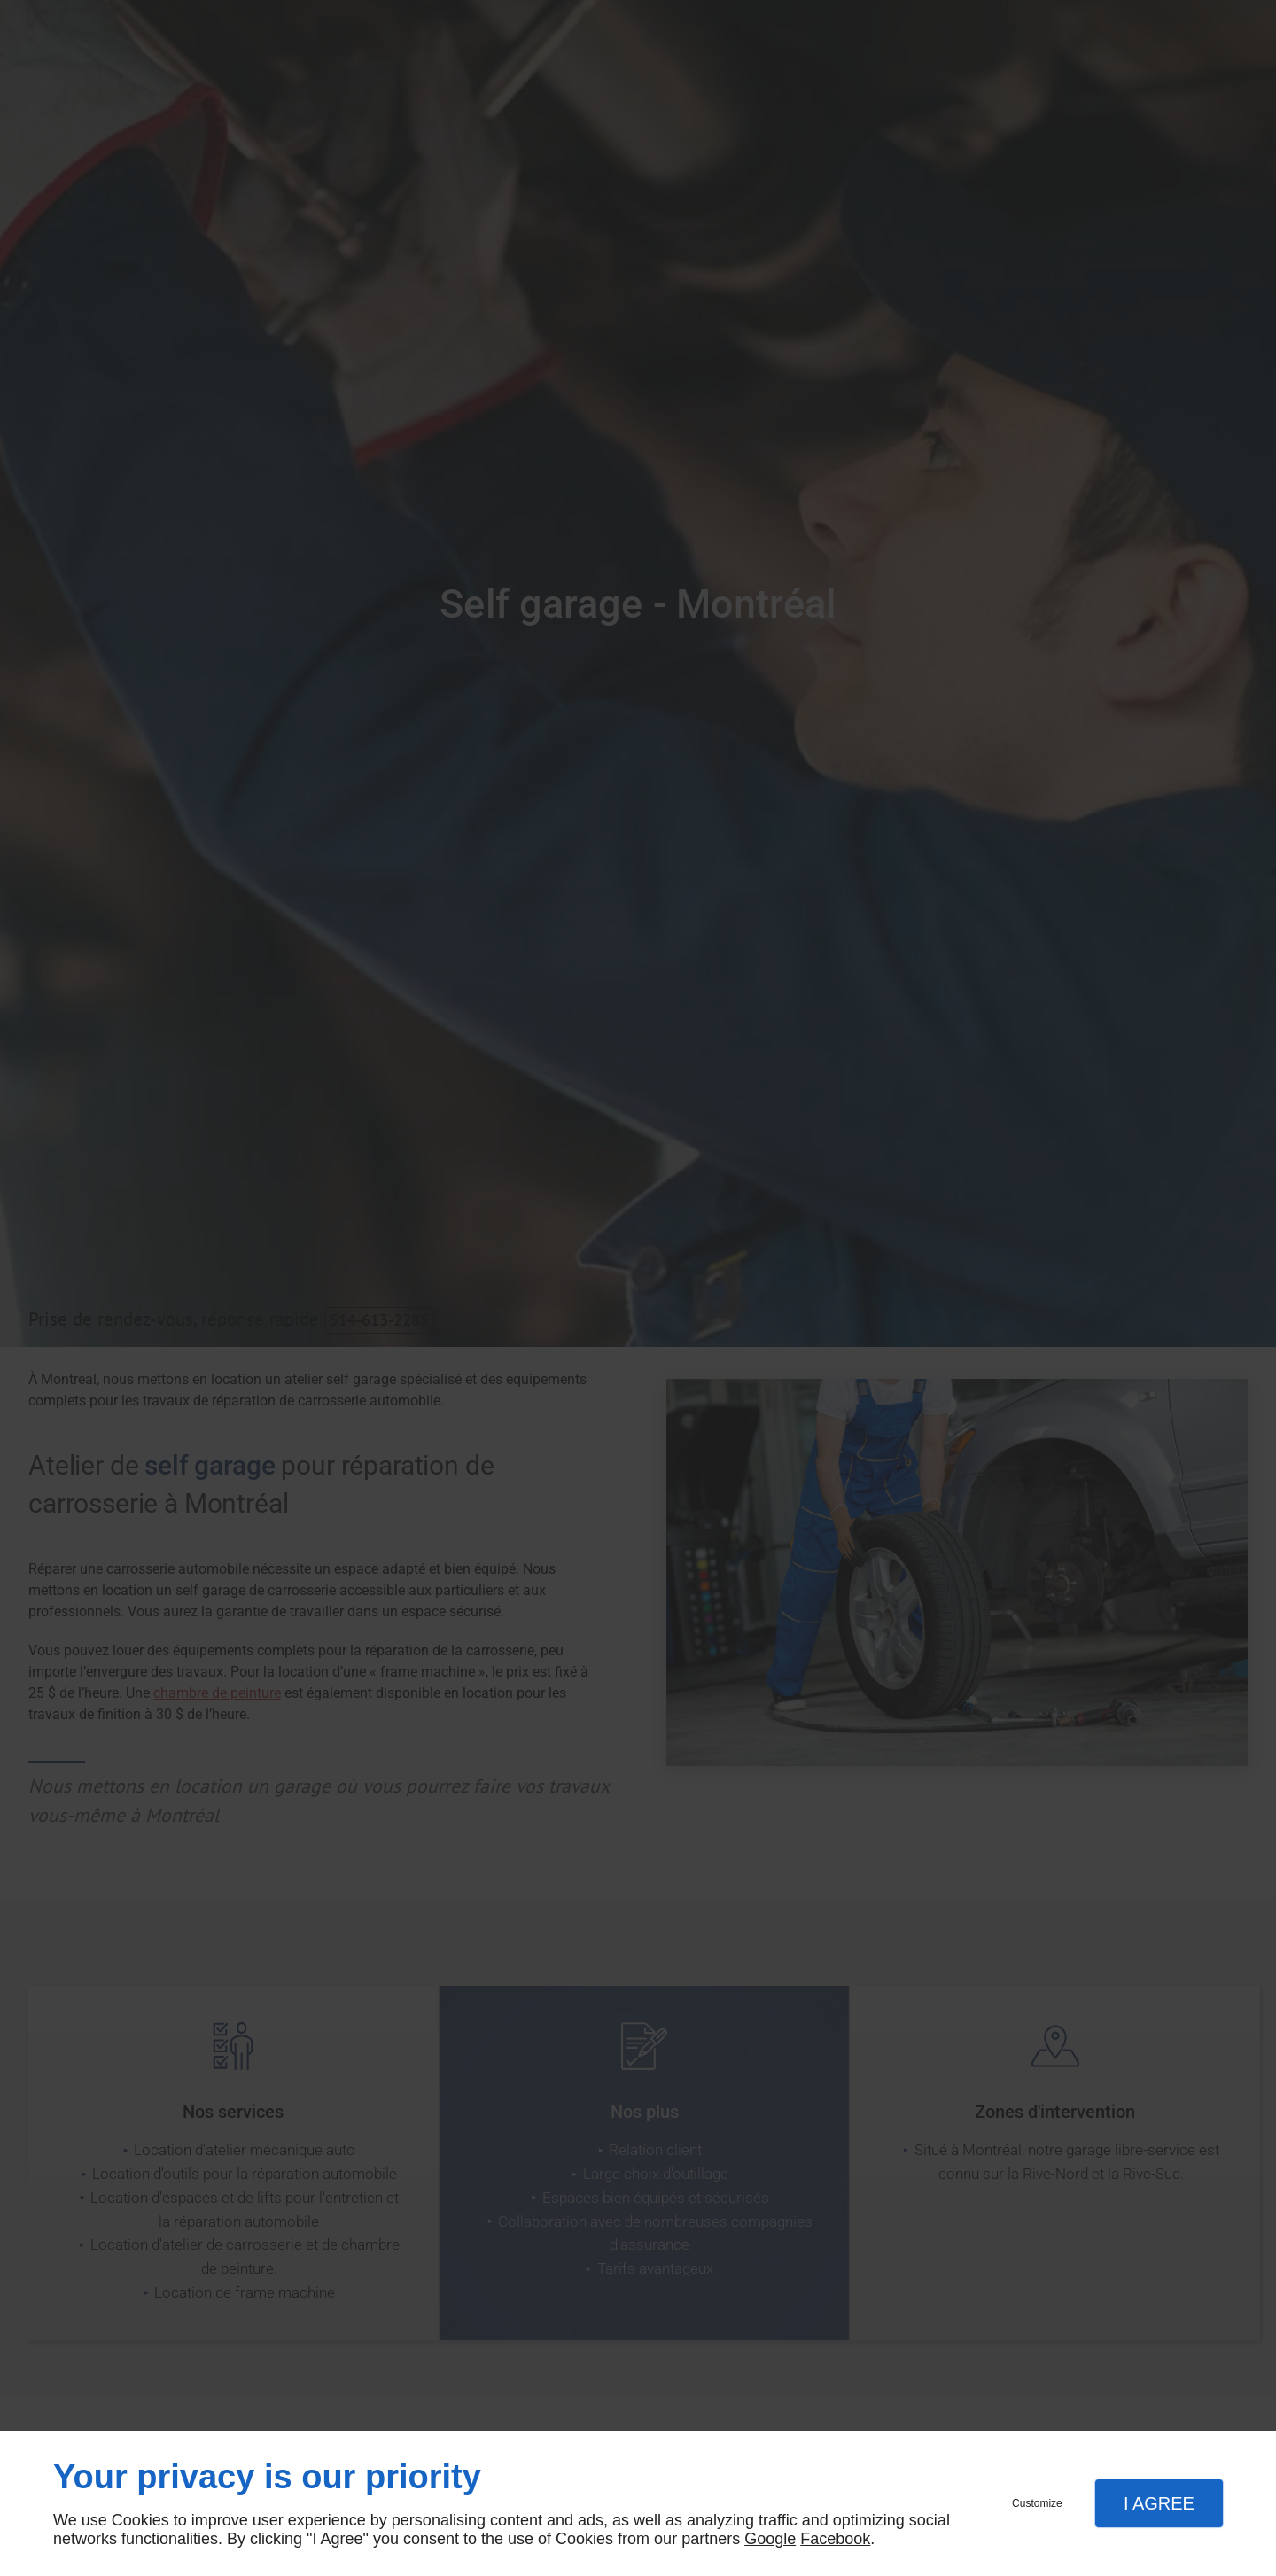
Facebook (835, 2539)
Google (770, 2539)
